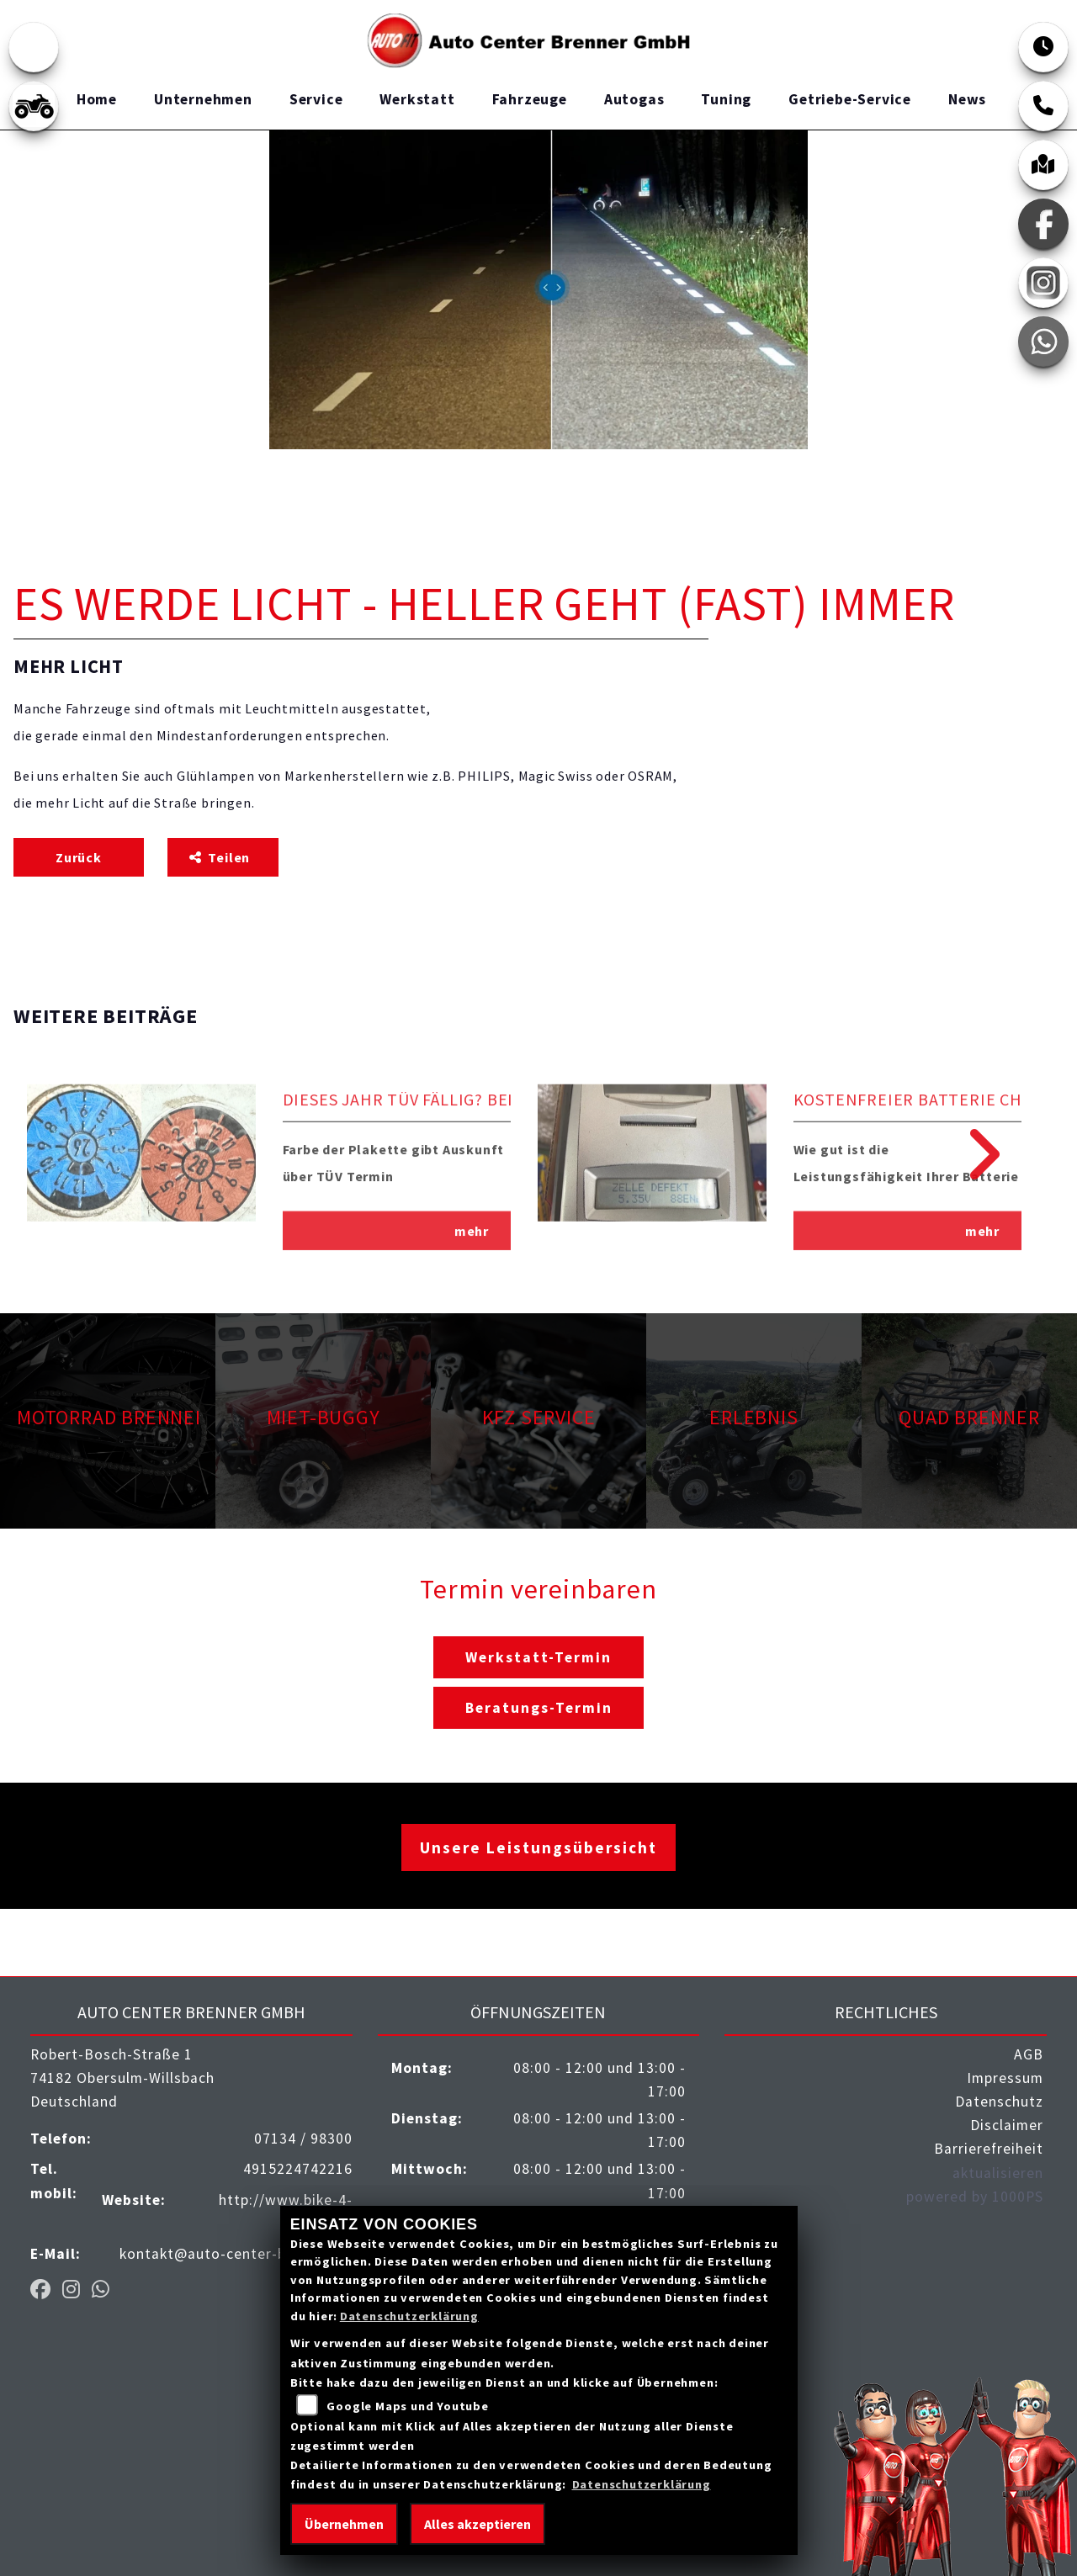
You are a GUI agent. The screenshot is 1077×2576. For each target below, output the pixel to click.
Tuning (726, 99)
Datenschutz (999, 2101)
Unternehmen (203, 99)
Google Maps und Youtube (407, 2406)
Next (972, 1154)
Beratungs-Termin (539, 1708)
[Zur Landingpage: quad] (33, 106)
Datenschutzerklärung (409, 2316)
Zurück (79, 857)
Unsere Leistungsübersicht (538, 1847)
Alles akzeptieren (477, 2523)
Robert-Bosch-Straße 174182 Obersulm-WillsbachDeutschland (122, 2078)
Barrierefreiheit (988, 2148)
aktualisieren (997, 2173)
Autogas (634, 99)
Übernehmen (344, 2523)
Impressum (1005, 2078)
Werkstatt (416, 99)
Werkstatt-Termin (538, 1657)
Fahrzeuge (529, 99)
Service (316, 99)
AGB (1028, 2054)
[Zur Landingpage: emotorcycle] (33, 47)
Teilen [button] (221, 857)
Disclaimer (1006, 2125)
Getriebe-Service (849, 99)
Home (97, 99)
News (967, 99)
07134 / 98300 (303, 2138)
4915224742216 (298, 2169)
